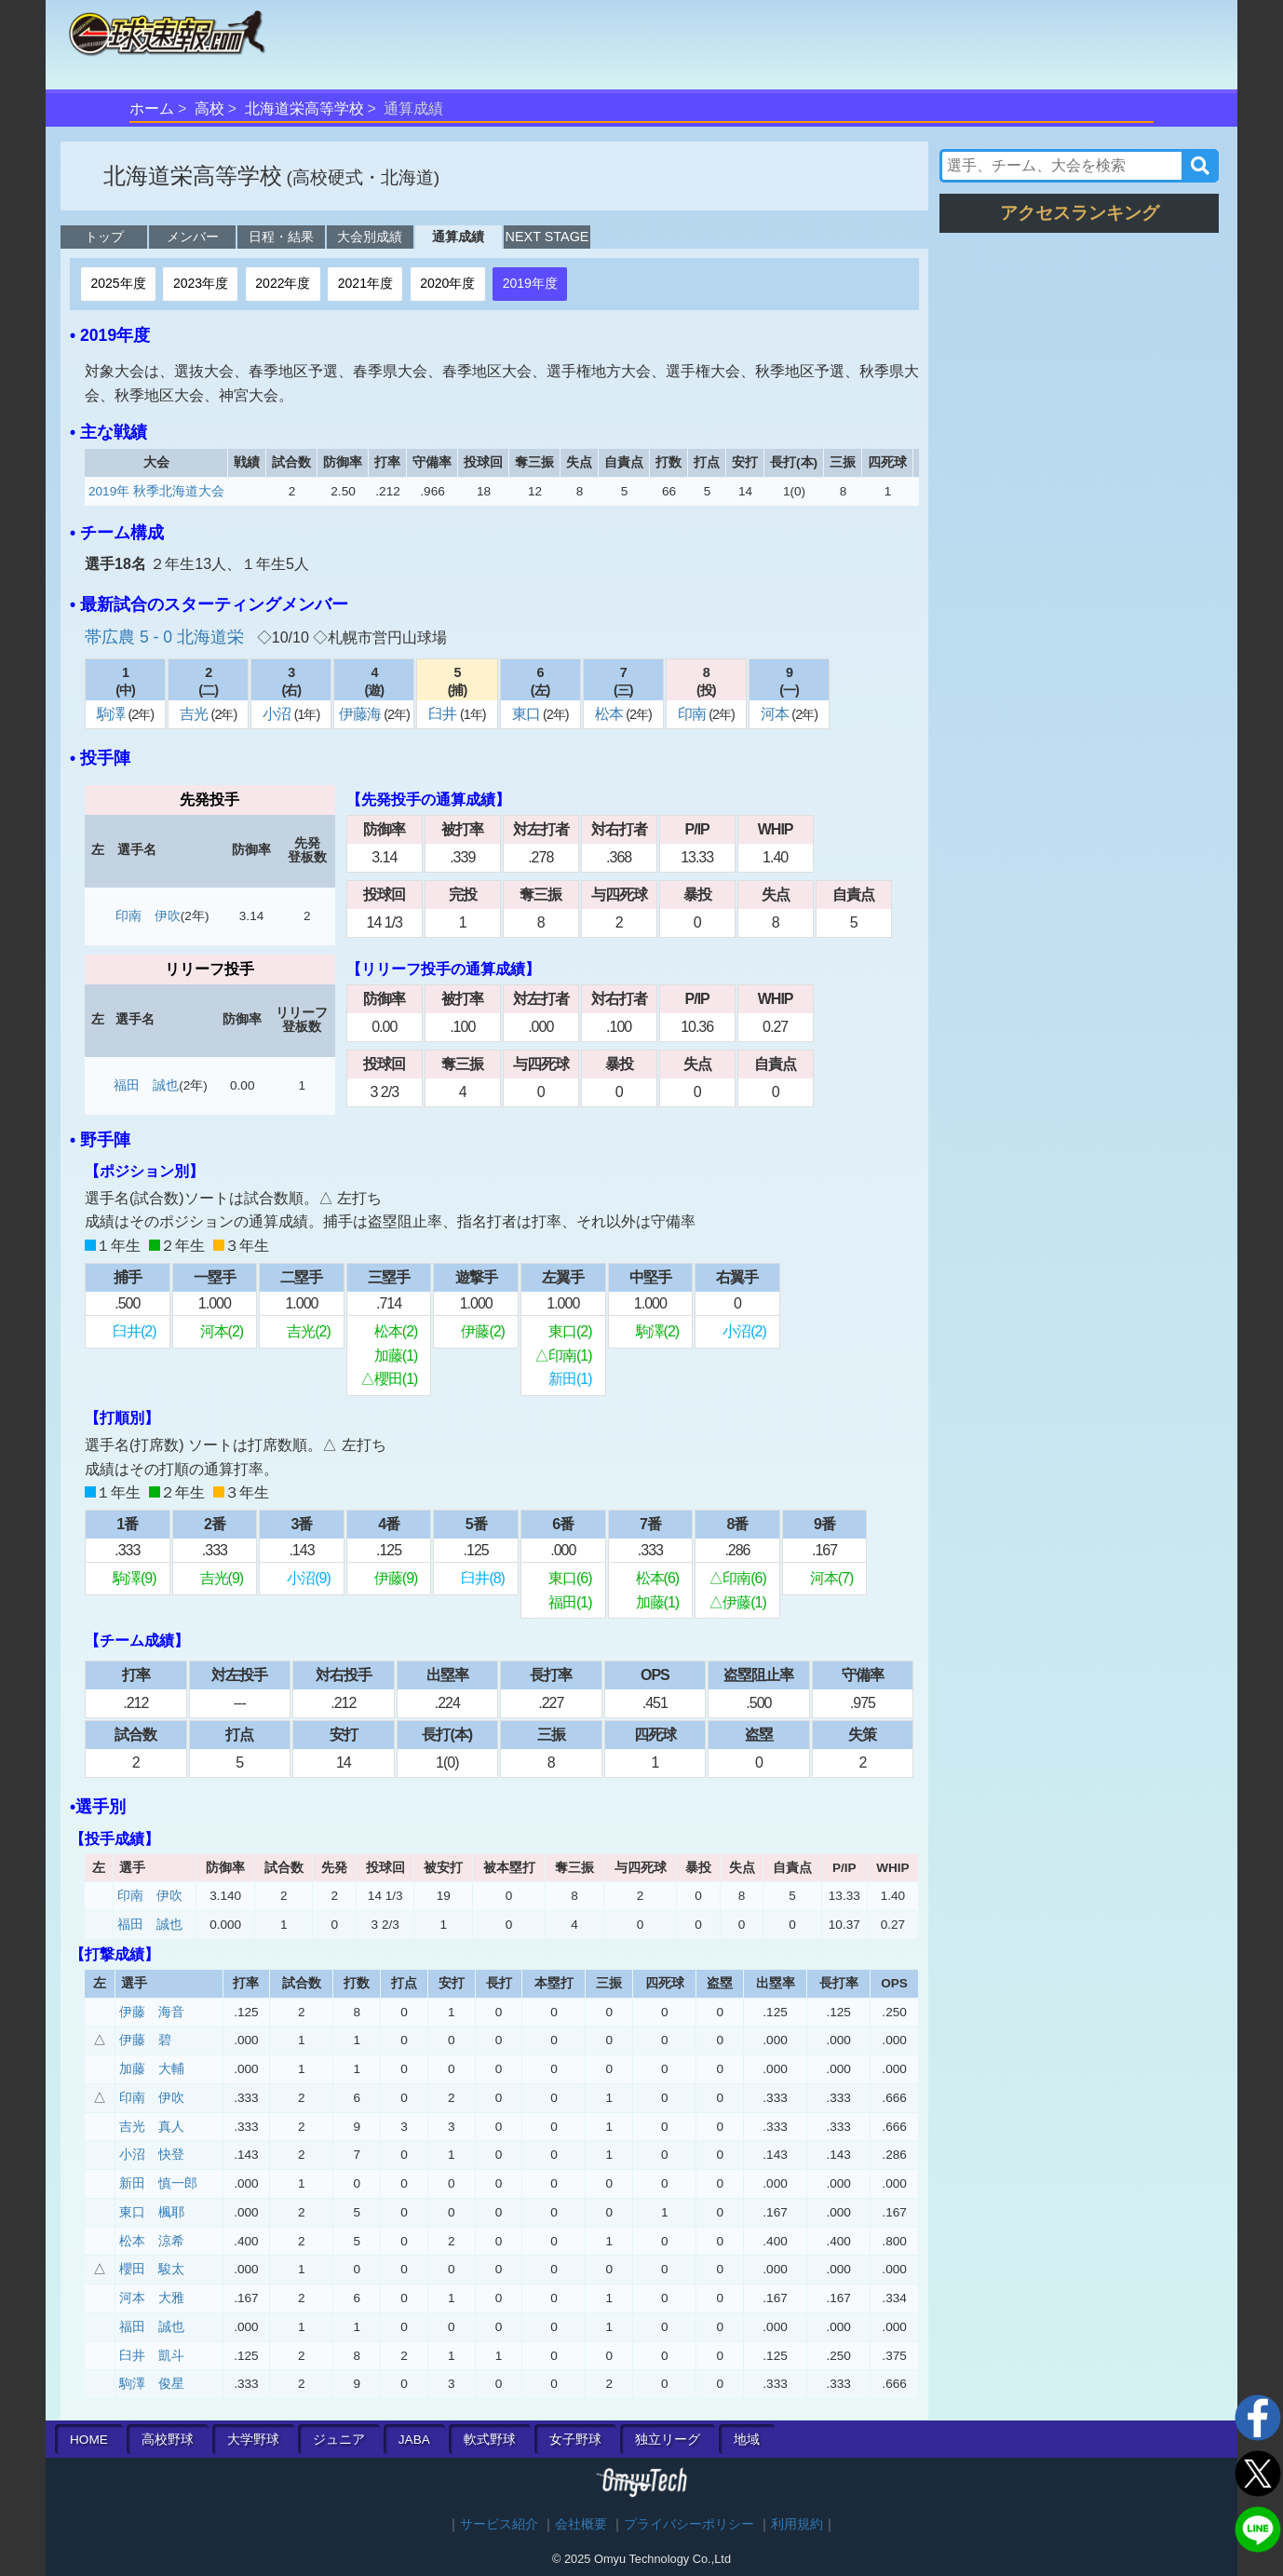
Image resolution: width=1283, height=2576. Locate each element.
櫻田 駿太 (151, 2269)
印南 (693, 714)
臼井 (443, 714)
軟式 (490, 2440)
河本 (776, 714)
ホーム (151, 108)
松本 (610, 714)
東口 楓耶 (151, 2212)
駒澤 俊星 (151, 2384)
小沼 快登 (151, 2155)
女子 (575, 2440)
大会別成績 (369, 236)
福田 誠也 (146, 1085)
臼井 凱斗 (151, 2356)
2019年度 (530, 283)
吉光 (195, 714)
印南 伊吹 (148, 916)
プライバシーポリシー (689, 2524)
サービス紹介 (499, 2524)
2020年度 (447, 283)
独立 (667, 2440)
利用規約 (797, 2524)
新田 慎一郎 (158, 2183)
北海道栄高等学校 (304, 108)
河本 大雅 (151, 2298)
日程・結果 (281, 236)
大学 (253, 2440)
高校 (209, 108)
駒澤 (112, 714)
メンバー (193, 236)
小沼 (278, 714)
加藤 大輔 (151, 2069)
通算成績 (458, 236)
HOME (89, 2440)
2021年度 (365, 283)
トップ (104, 236)
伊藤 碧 (145, 2040)
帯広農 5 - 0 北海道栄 (167, 637)
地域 (747, 2440)
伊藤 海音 (151, 2012)
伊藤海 (361, 714)
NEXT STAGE (547, 236)
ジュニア (339, 2440)
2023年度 (200, 283)
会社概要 (581, 2524)
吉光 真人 (151, 2127)
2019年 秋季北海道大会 (156, 491)
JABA (414, 2440)
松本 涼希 (151, 2241)
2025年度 (117, 283)
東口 (527, 714)
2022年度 (282, 283)
